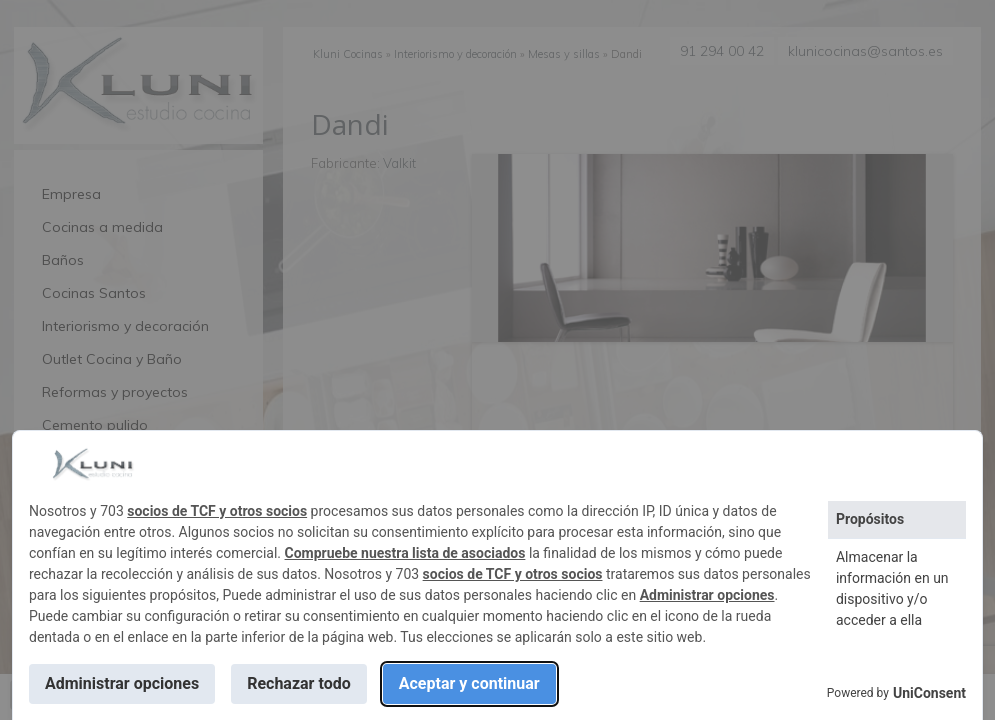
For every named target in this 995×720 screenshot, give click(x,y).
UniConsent (929, 693)
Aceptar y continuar (469, 683)
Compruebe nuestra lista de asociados (405, 553)
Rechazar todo (299, 683)
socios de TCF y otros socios (217, 511)
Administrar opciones (707, 595)
